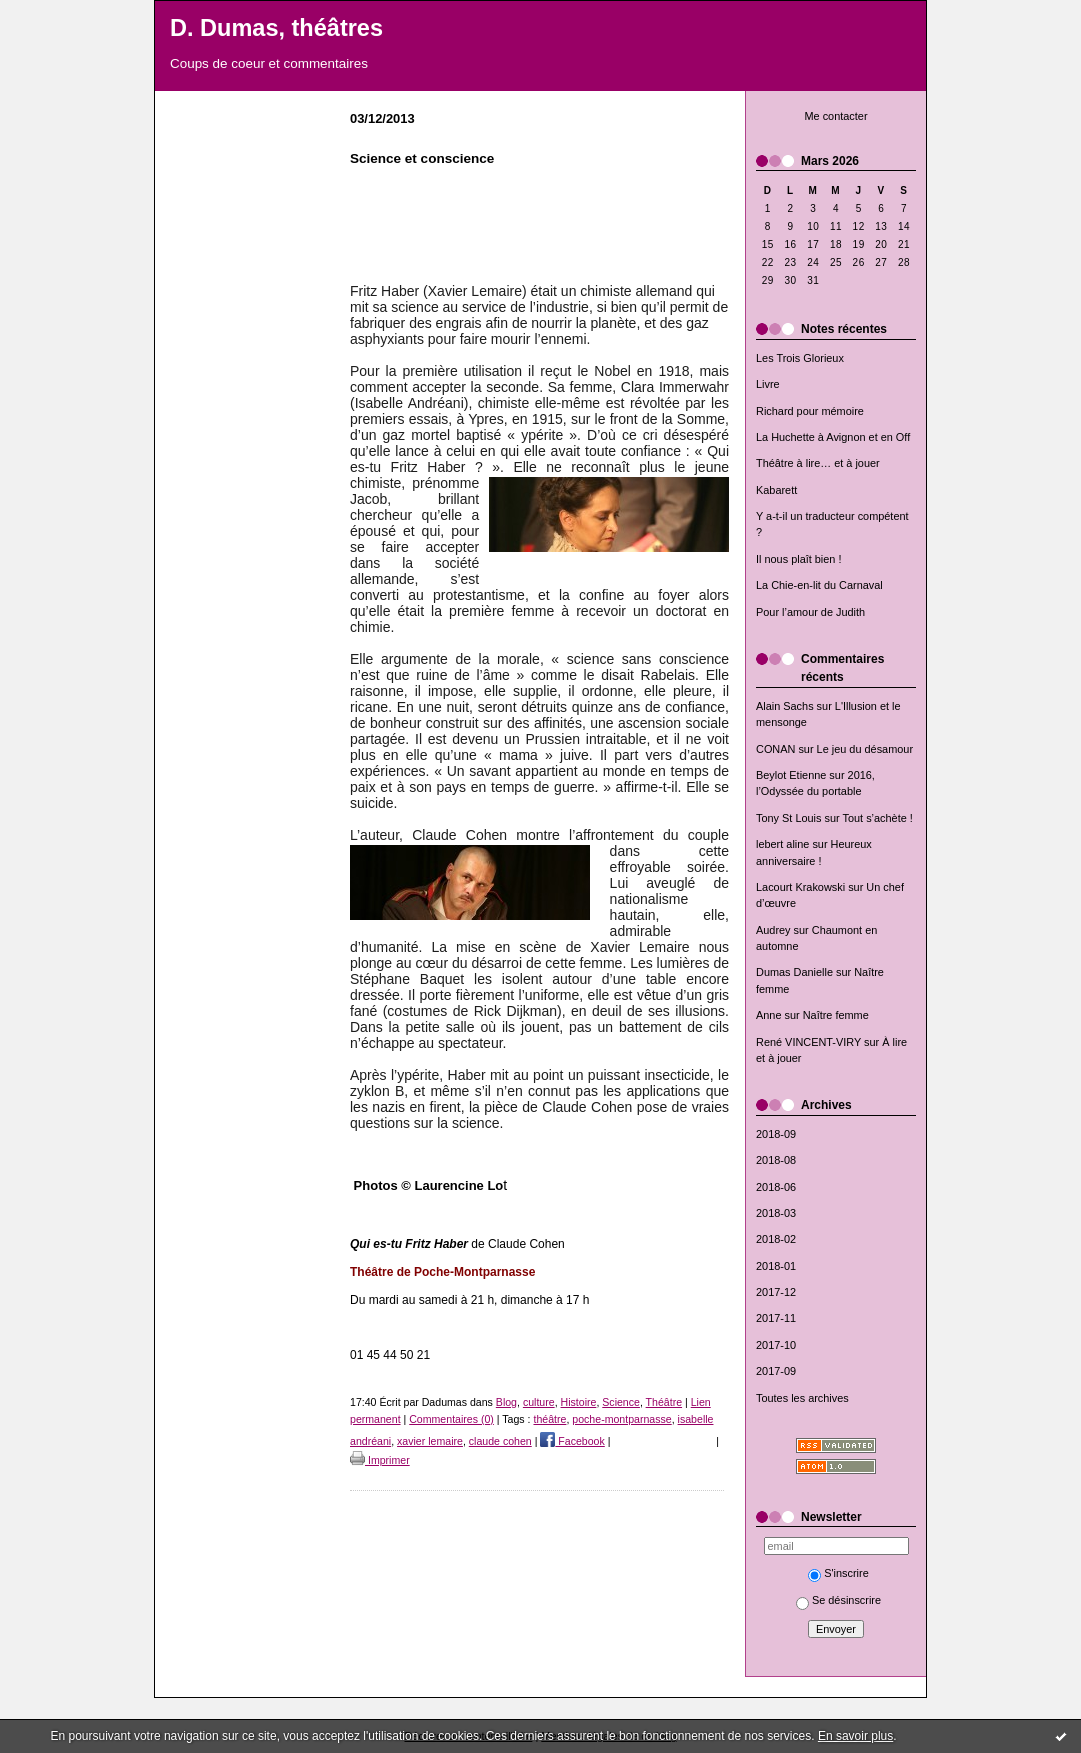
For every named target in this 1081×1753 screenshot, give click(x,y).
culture (539, 1402)
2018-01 (776, 1266)
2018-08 (776, 1160)
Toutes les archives (802, 1398)
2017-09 (776, 1371)
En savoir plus (855, 1736)
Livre (768, 384)
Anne (768, 1015)
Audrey (773, 930)
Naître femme (836, 1015)
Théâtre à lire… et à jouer (818, 463)
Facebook (572, 1441)
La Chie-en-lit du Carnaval (819, 585)
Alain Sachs (785, 706)
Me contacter (835, 116)
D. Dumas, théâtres (276, 28)
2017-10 (776, 1345)
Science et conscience (422, 158)
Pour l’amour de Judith (810, 612)
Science (621, 1402)
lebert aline (782, 844)
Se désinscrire (838, 1600)
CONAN (775, 749)
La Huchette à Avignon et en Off (833, 437)
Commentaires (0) (451, 1419)
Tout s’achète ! (878, 818)
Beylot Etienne (791, 775)
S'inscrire (838, 1573)
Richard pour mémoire (810, 411)
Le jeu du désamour (865, 749)
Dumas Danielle (794, 972)
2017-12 (776, 1292)
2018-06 (776, 1187)
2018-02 (776, 1239)
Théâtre (664, 1402)
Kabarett (776, 490)
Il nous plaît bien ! (799, 559)
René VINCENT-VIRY (808, 1042)
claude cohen (500, 1441)
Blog (506, 1402)
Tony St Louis (788, 818)
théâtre (549, 1419)
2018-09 (776, 1134)
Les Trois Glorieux (800, 358)
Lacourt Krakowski (800, 887)
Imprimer (380, 1460)
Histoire (579, 1402)
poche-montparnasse (621, 1419)
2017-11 (776, 1318)
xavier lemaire (430, 1441)
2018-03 (776, 1213)
